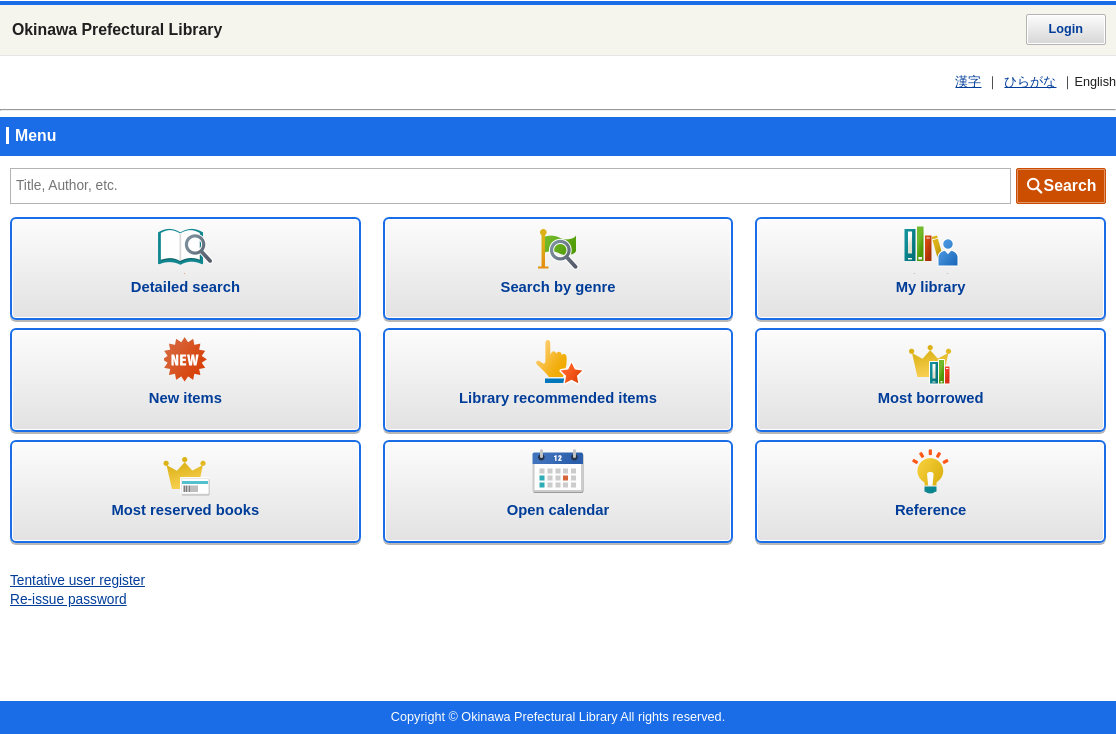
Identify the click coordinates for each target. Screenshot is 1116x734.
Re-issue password (68, 599)
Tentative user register (77, 580)
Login (1066, 29)
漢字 (968, 82)
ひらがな (1030, 82)
